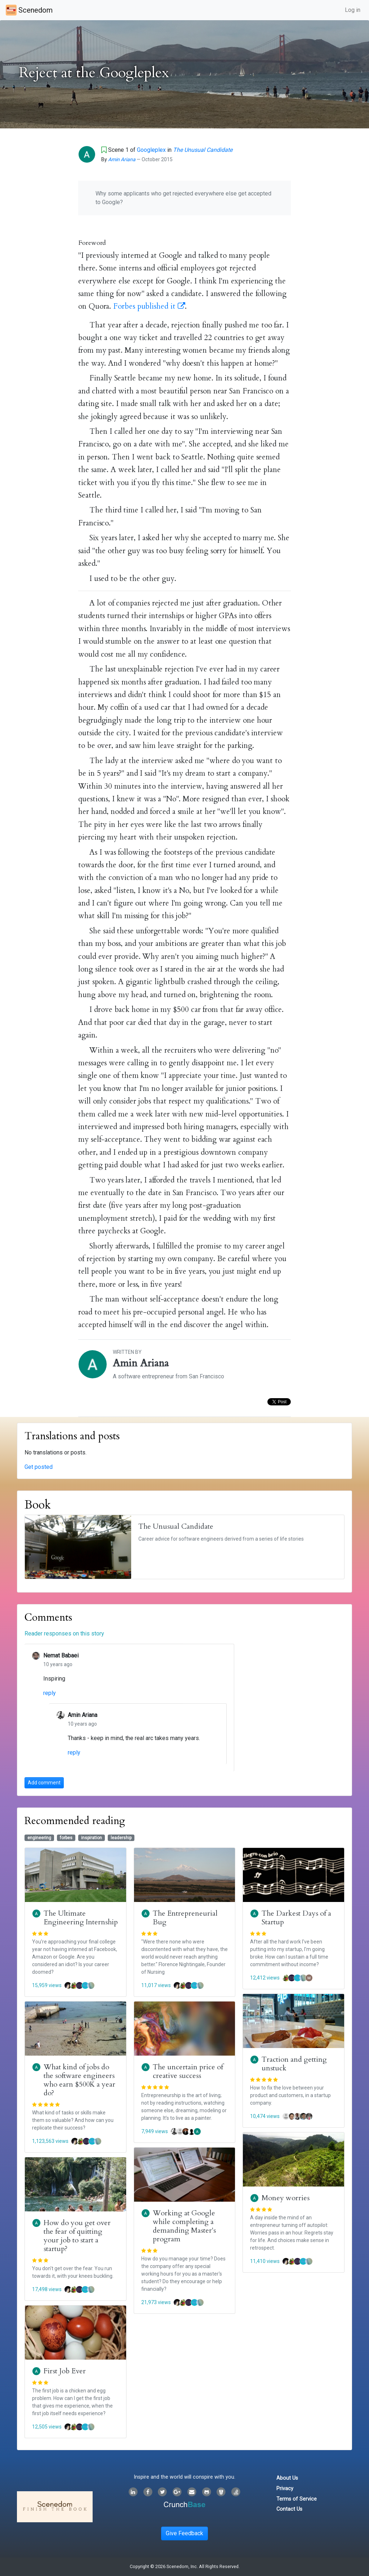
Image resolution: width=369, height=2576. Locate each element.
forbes (66, 1837)
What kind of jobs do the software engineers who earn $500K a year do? (79, 2080)
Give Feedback (184, 2533)
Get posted (39, 1466)
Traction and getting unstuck (294, 2064)
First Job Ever (65, 2371)
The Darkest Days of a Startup (296, 1917)
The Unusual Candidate (202, 149)
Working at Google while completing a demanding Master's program (184, 2226)
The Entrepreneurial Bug (185, 1917)
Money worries (286, 2198)
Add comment (44, 1782)
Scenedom (29, 10)
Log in (352, 9)
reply (49, 1693)
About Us (287, 2478)
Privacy (284, 2488)
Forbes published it (149, 306)
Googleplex (151, 149)
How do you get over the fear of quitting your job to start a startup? (77, 2236)
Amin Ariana (121, 159)
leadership (121, 1837)
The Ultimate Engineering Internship (81, 1917)
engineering (39, 1837)
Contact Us (289, 2509)
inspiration (91, 1837)
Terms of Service (296, 2499)
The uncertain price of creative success (188, 2071)
